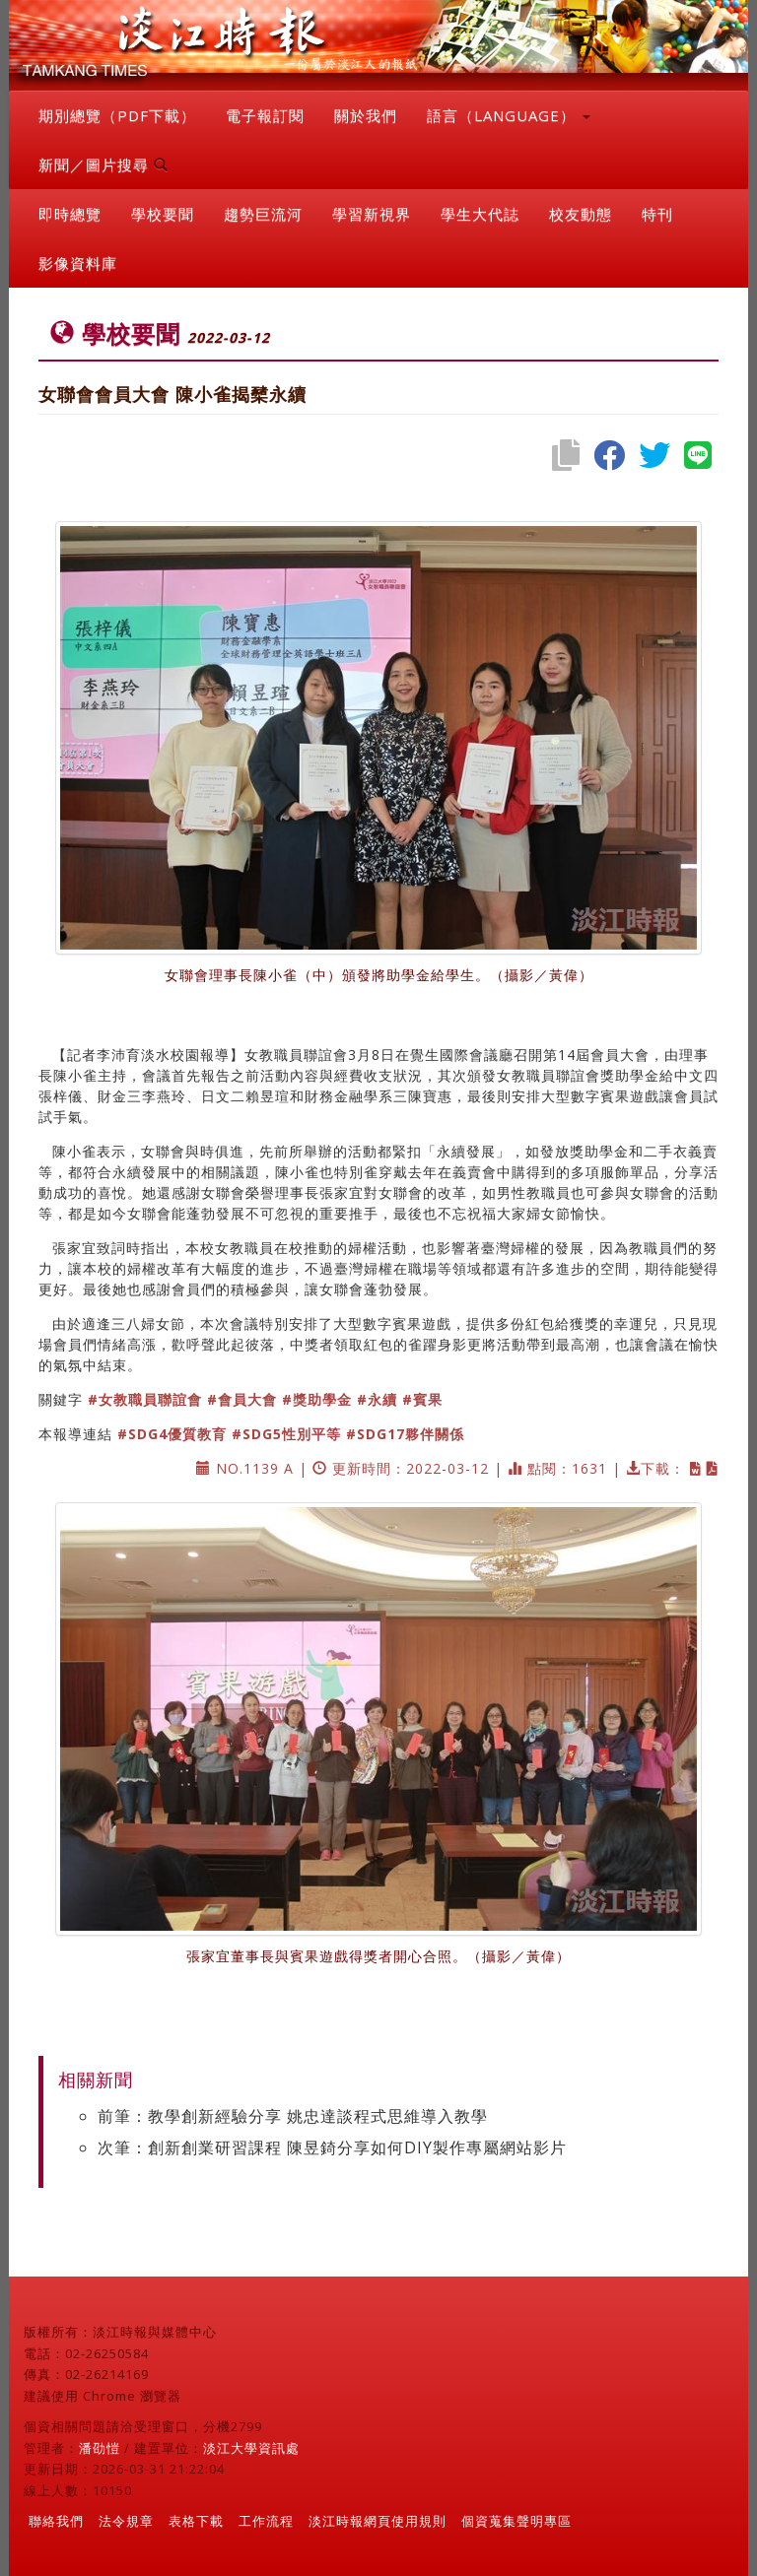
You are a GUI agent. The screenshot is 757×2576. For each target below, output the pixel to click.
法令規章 (126, 2521)
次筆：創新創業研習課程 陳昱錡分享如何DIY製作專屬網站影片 (332, 2147)
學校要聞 (162, 214)
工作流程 (266, 2521)
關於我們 (365, 115)
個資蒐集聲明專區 (516, 2521)
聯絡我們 (56, 2521)
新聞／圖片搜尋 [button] (103, 164)
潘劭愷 (99, 2448)
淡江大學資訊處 (251, 2448)
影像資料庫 (77, 263)
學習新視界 (371, 214)
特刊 (657, 214)
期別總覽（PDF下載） (117, 115)
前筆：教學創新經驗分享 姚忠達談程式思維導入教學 (293, 2116)
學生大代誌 (480, 214)
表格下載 (196, 2521)
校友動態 (580, 214)
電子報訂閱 (265, 115)
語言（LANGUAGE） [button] (508, 115)
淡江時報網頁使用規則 (378, 2521)
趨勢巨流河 (263, 214)
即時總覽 (70, 214)
